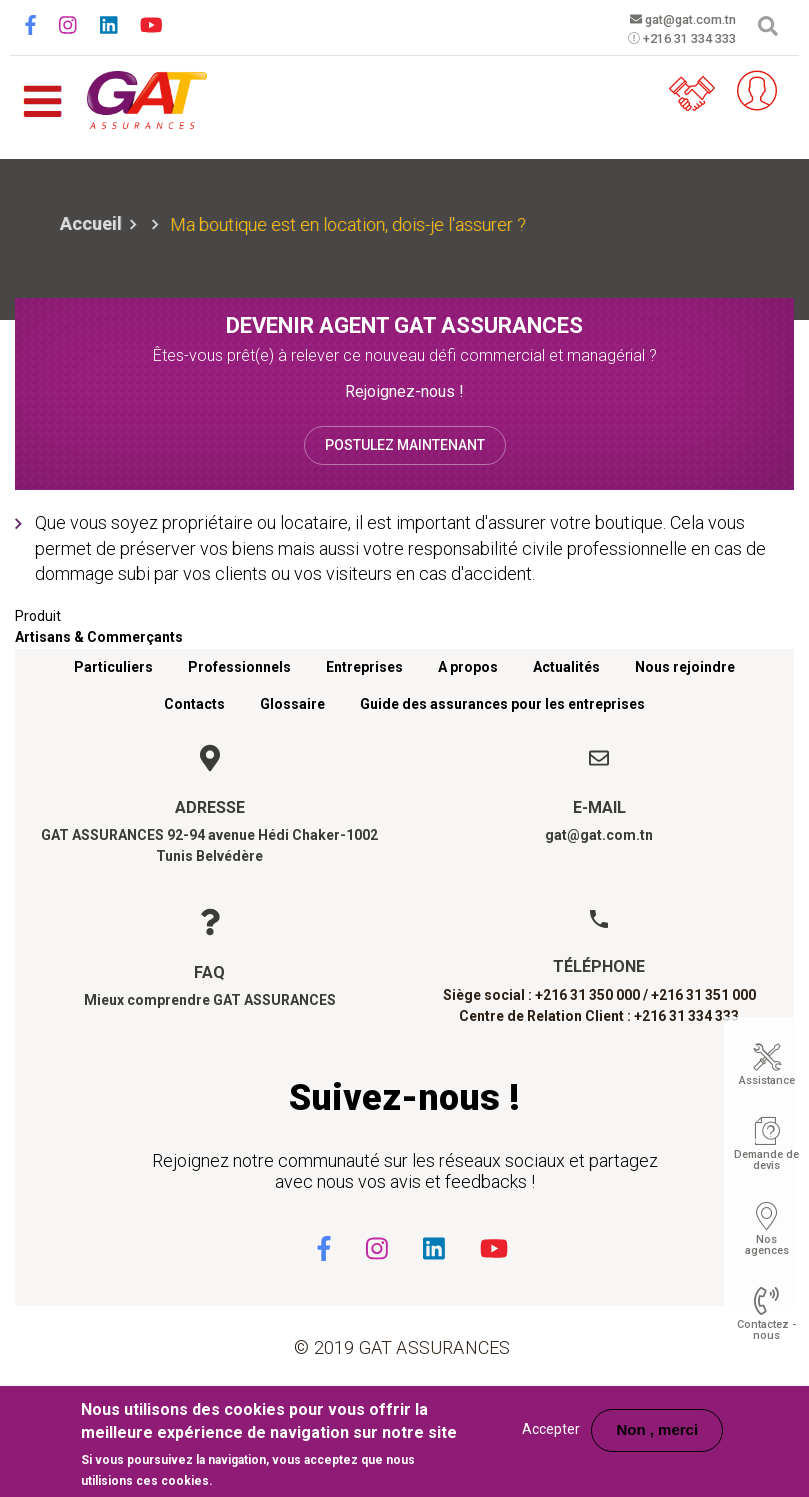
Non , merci (657, 1429)
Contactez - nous (766, 1330)
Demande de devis (766, 1160)
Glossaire (292, 704)
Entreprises (364, 667)
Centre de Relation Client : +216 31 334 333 (599, 1016)
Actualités (566, 667)
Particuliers (113, 667)
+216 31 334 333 (668, 41)
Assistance (767, 1080)
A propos (468, 667)
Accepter (551, 1429)
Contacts (194, 704)
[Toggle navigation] (42, 91)
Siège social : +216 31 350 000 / (545, 995)
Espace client (744, 91)
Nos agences (767, 1245)
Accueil (91, 223)
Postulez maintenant (405, 445)
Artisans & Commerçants (99, 637)
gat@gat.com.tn (668, 20)
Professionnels (239, 667)
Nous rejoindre (685, 667)
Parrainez (684, 91)
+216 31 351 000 (703, 995)
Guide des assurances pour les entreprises (502, 704)
